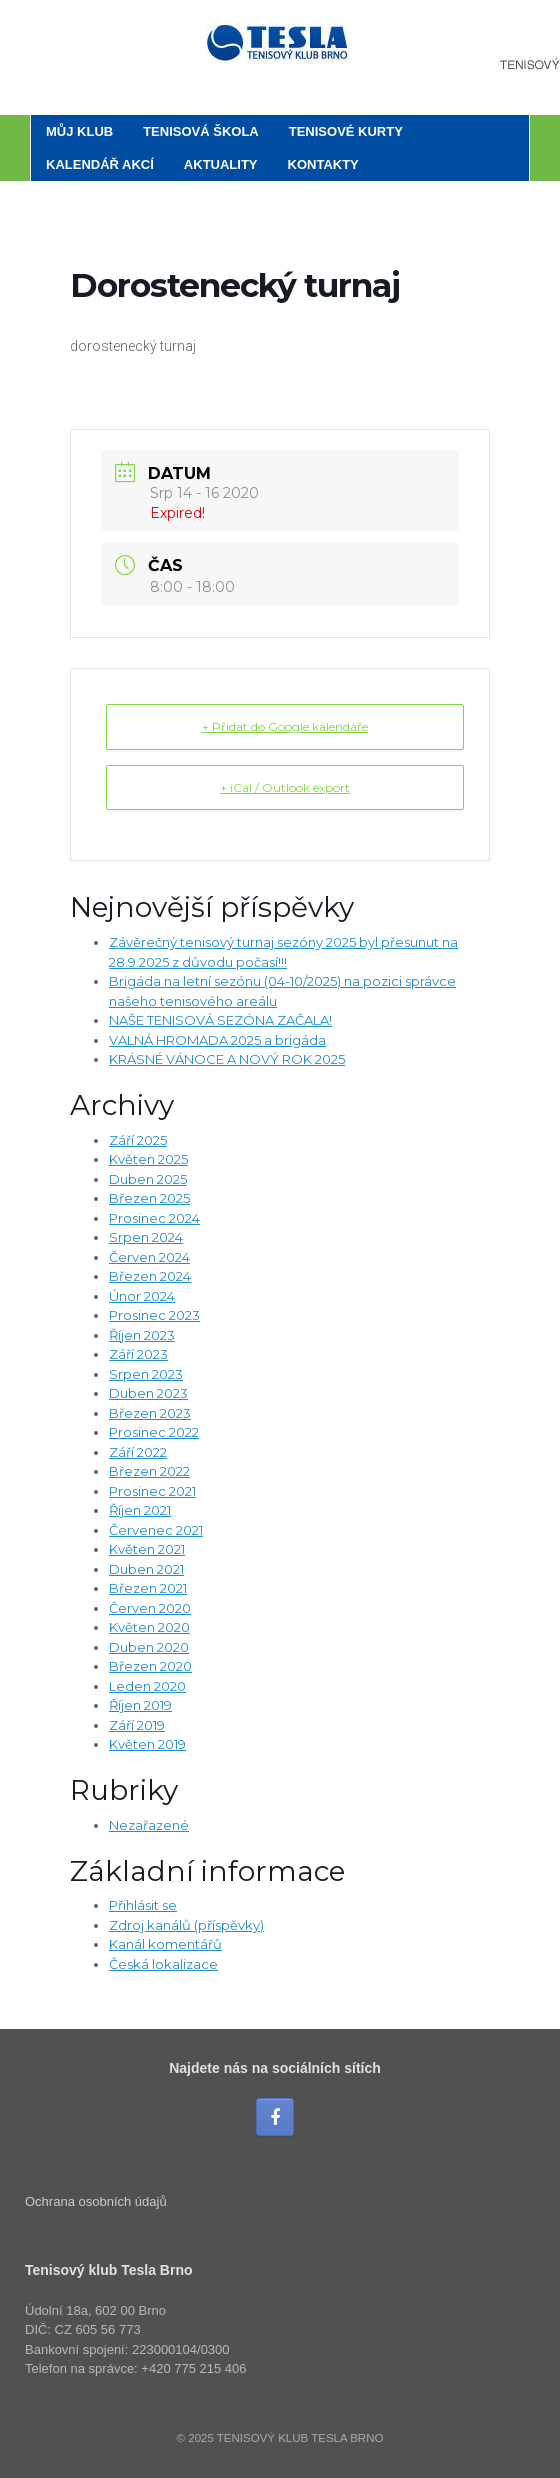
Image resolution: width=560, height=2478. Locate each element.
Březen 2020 (150, 1666)
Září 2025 (138, 1140)
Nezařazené (149, 1825)
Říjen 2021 (140, 1510)
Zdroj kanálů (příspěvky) (186, 1925)
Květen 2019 (147, 1744)
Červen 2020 (150, 1608)
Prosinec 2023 (154, 1315)
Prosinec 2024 (154, 1218)
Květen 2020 (149, 1627)
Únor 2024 (142, 1296)
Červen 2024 (149, 1257)
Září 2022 (138, 1452)
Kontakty (323, 164)
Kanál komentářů (165, 1944)
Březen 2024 (150, 1276)
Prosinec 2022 (154, 1432)
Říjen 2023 (142, 1335)
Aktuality (221, 164)
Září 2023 (138, 1354)
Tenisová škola (201, 131)
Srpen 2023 (146, 1374)
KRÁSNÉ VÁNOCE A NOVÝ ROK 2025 (227, 1059)
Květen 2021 (147, 1549)
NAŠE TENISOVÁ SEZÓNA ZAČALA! (220, 1020)
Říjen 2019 (140, 1705)
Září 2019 (137, 1725)
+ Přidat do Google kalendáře (285, 726)
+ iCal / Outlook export (285, 787)
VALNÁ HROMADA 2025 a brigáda (217, 1040)
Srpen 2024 (146, 1237)
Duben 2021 (146, 1569)
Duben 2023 (148, 1393)
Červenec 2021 (156, 1530)
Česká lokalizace (163, 1964)
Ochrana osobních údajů (96, 2201)
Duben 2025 (148, 1179)
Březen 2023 (150, 1413)
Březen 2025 (149, 1198)
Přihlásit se (143, 1905)
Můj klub (79, 131)
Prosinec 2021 (152, 1491)
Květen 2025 (148, 1159)
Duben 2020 (149, 1647)
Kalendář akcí (100, 164)
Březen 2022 (149, 1471)
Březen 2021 (148, 1588)
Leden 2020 (147, 1686)
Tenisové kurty (346, 131)
